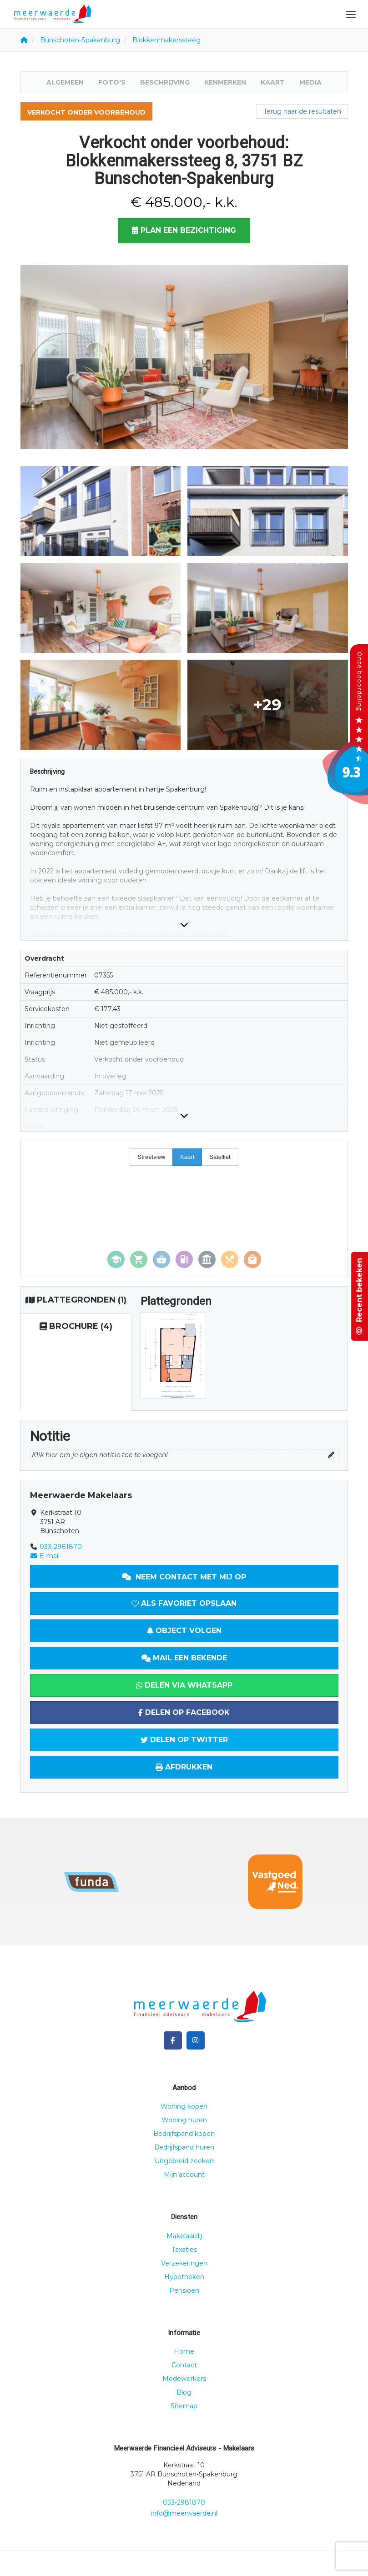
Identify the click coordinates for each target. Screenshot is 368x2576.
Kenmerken (225, 82)
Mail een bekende (184, 1658)
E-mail (45, 1556)
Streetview (151, 1156)
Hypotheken (184, 2277)
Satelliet (219, 1156)
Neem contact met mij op (184, 1577)
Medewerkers (184, 2379)
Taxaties (184, 2249)
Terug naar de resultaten (302, 111)
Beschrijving (165, 82)
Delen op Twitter (184, 1739)
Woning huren (184, 2120)
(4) (76, 1327)
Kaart (273, 82)
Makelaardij (184, 2236)
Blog (184, 2392)
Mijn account (184, 2174)
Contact (184, 2365)
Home (184, 2351)
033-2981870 (61, 1547)
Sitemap (184, 2406)
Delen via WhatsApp (184, 1685)
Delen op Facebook (184, 1712)
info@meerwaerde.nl (184, 2513)
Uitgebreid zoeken (184, 2161)
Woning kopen (184, 2106)
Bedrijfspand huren (184, 2147)
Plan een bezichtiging (184, 230)
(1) (75, 1300)
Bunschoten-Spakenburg (80, 40)
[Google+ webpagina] (196, 2040)
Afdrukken (184, 1767)
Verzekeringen (184, 2263)
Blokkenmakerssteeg (166, 40)
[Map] (184, 1209)
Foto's (112, 82)
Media (310, 82)
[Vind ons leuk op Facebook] (173, 2040)
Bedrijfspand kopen (184, 2134)
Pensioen (184, 2290)
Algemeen (65, 82)
